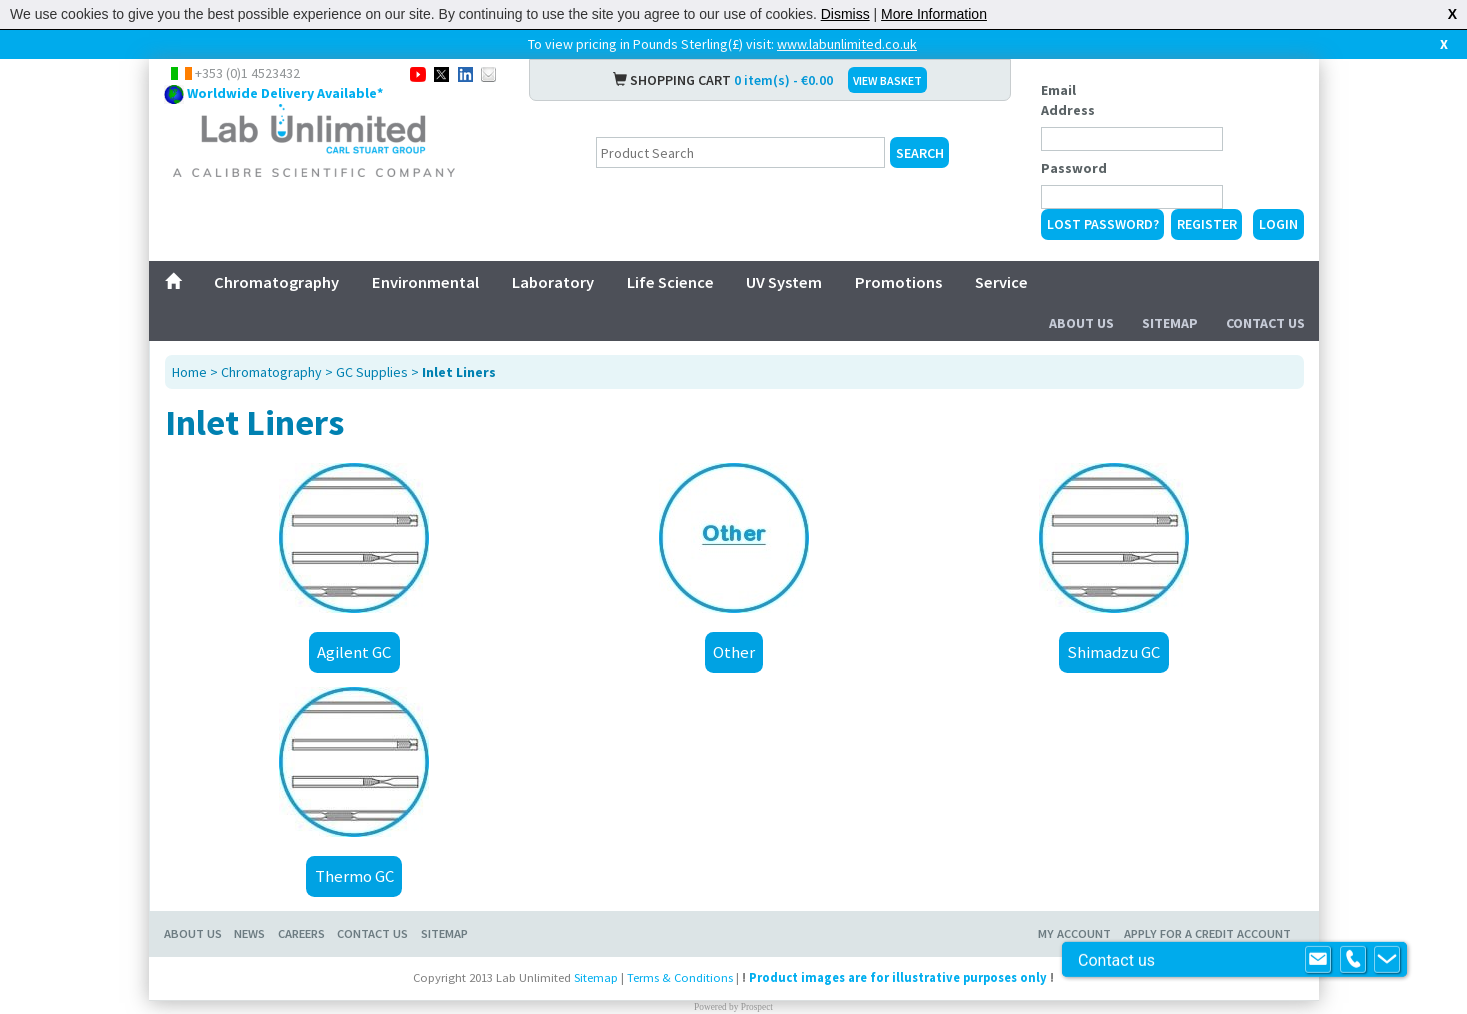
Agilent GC (354, 652)
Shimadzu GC (1113, 652)
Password (1074, 168)
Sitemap (1170, 323)
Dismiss (845, 14)
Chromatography (276, 282)
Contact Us (1265, 323)
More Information (934, 14)
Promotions (898, 282)
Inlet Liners (459, 372)
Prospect (757, 1007)
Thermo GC (354, 876)
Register (1207, 224)
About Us (1081, 323)
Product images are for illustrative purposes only (898, 977)
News (249, 933)
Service (1001, 282)
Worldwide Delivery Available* (285, 93)
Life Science (670, 282)
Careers (301, 933)
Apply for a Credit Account (1207, 933)
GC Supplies (372, 372)
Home (189, 372)
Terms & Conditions (680, 977)
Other (734, 652)
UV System (784, 282)
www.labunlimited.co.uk (847, 44)
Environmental (425, 282)
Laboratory (553, 282)
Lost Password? (1103, 224)
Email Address (1068, 100)
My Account (1074, 933)
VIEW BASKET (887, 80)
